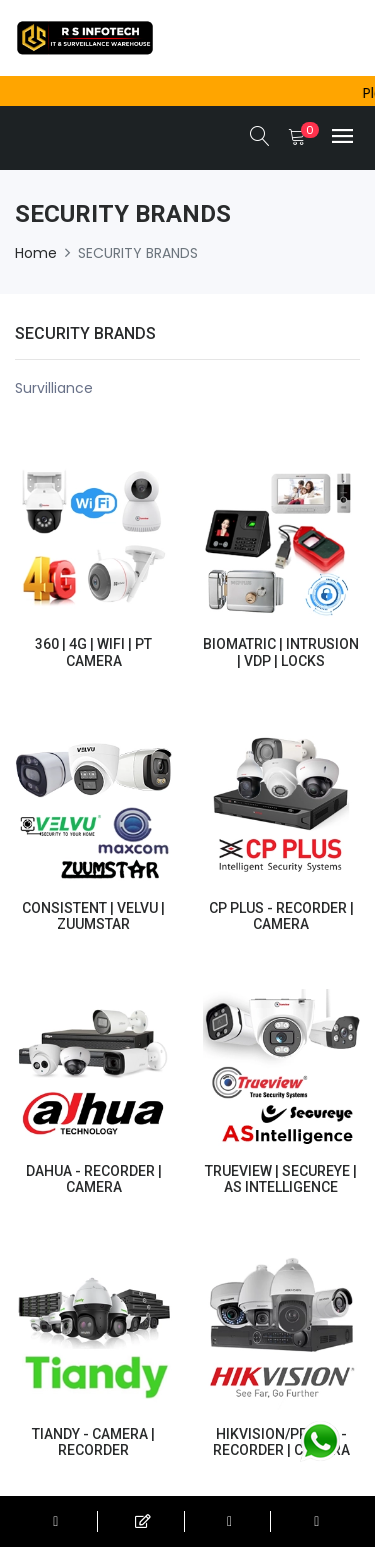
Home (36, 253)
